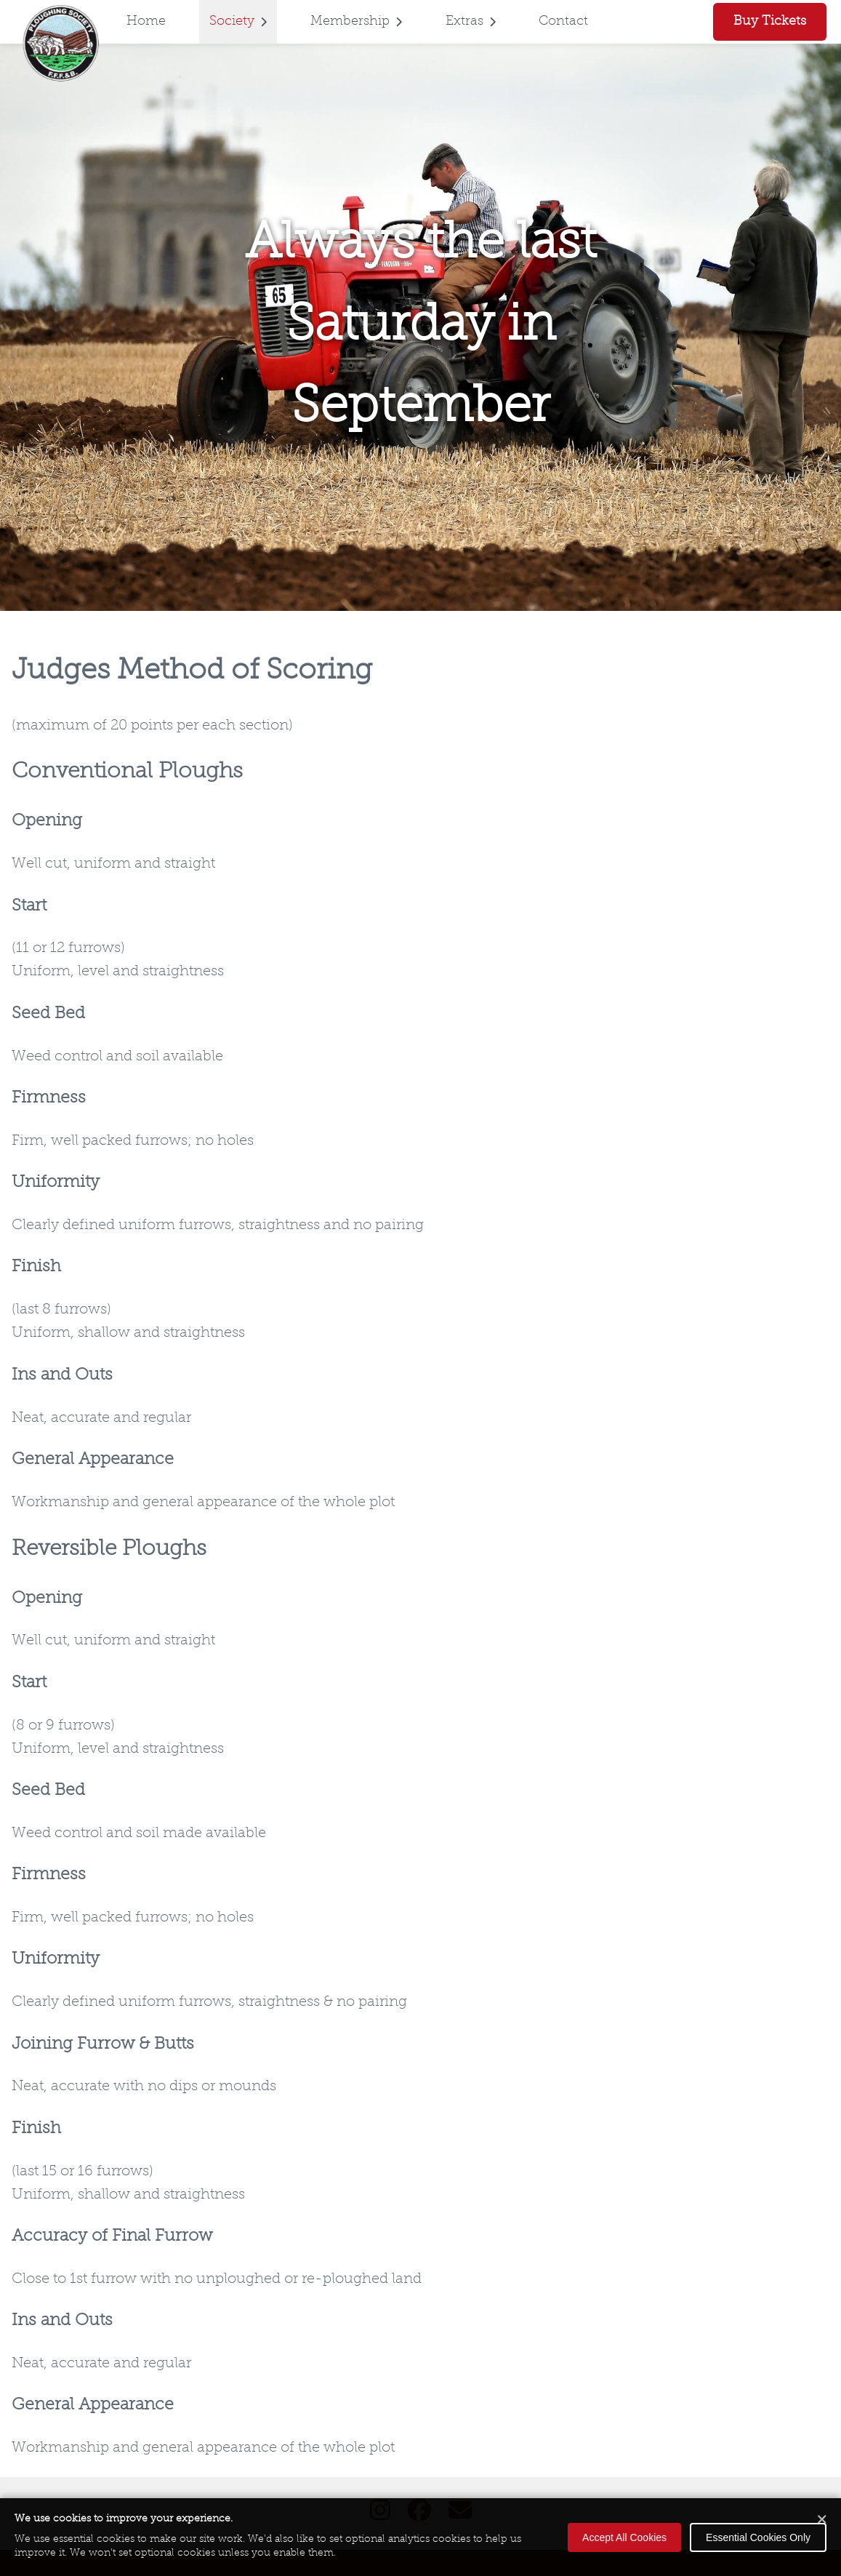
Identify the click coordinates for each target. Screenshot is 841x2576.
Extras (471, 21)
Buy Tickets (769, 21)
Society (238, 21)
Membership (356, 21)
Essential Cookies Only (758, 2537)
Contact (563, 21)
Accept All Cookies (624, 2537)
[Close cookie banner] (822, 2520)
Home (146, 21)
